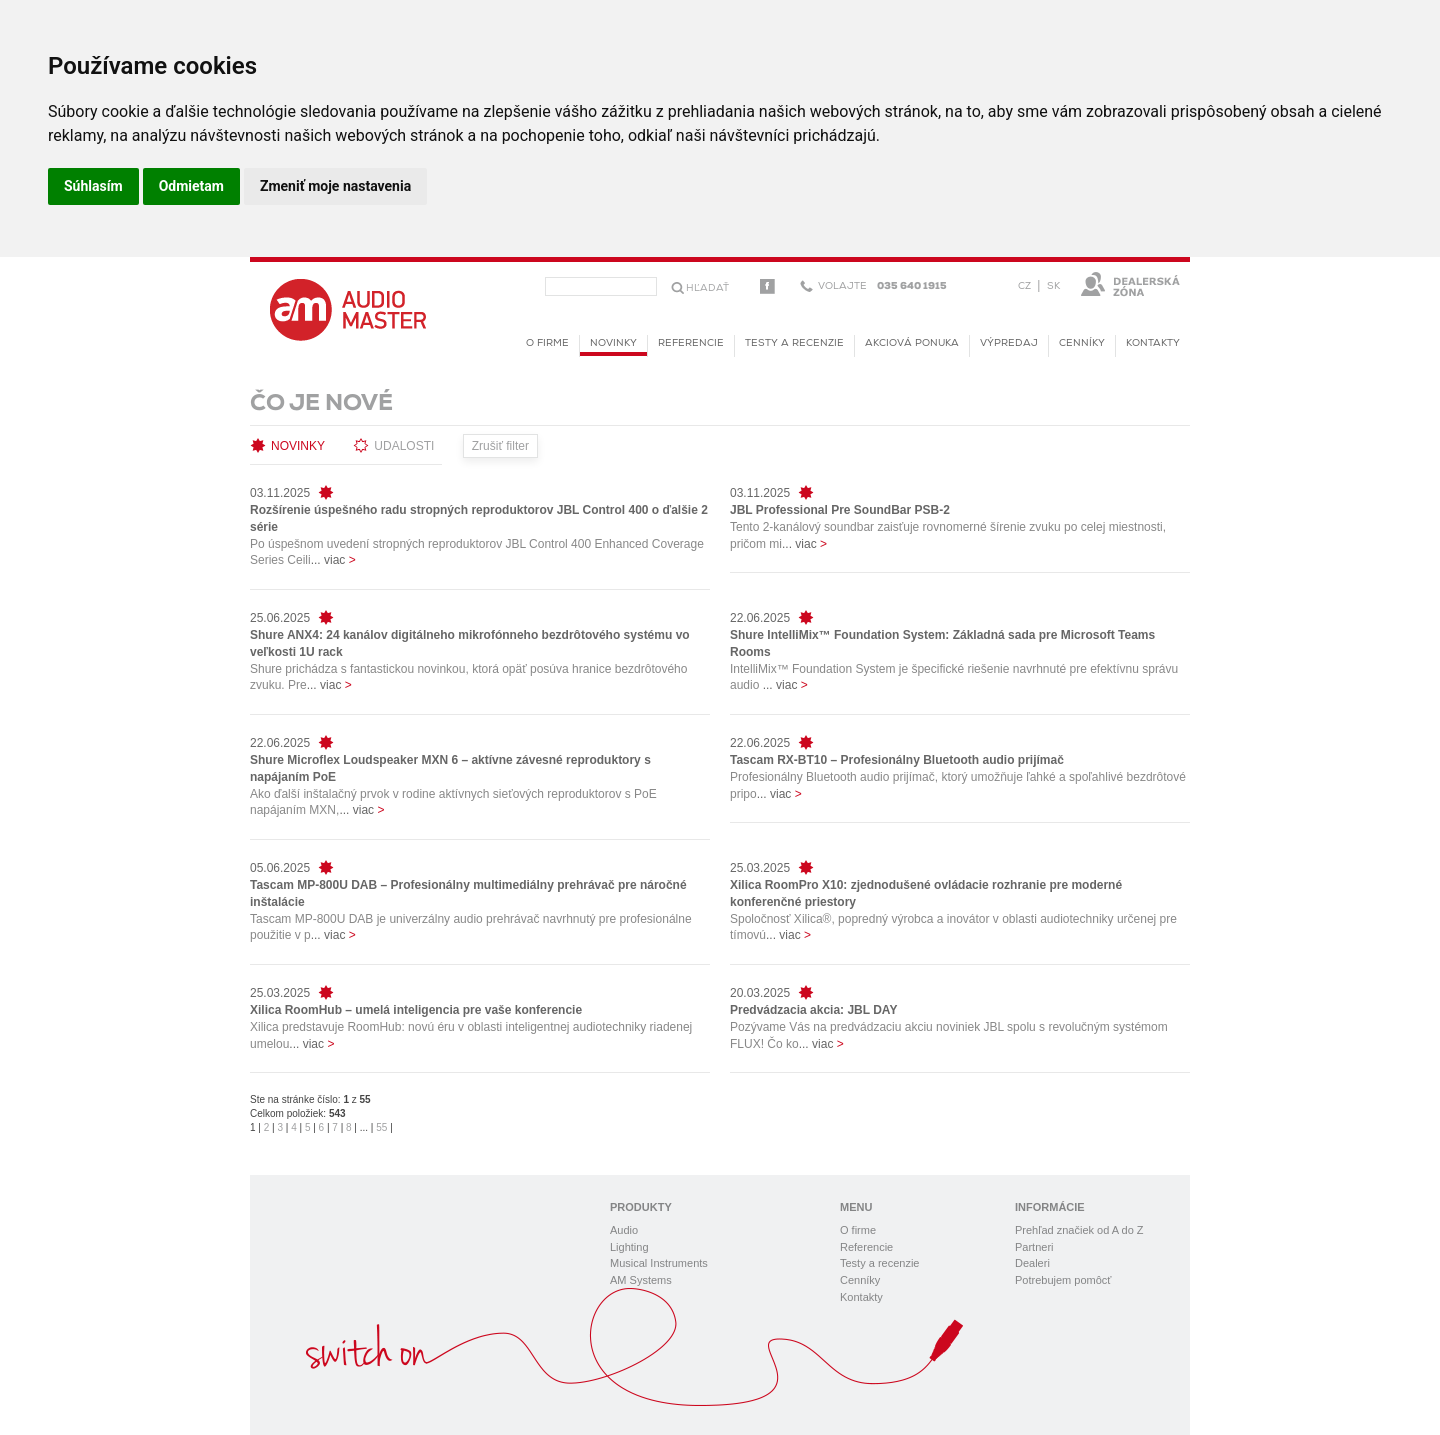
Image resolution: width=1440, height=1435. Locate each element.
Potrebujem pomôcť (1063, 1280)
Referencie (691, 343)
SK (1053, 286)
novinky (613, 347)
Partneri (1034, 1247)
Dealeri (1032, 1263)
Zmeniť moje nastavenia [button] (335, 186)
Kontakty (1153, 343)
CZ (1024, 286)
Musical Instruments (659, 1263)
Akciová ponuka (912, 343)
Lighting (629, 1247)
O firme (547, 343)
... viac (333, 560)
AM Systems (641, 1280)
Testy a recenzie (794, 343)
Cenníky (1082, 343)
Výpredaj (1009, 343)
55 (381, 1127)
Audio (624, 1230)
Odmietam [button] (191, 186)
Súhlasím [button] (93, 186)
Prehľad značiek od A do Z (1079, 1230)
